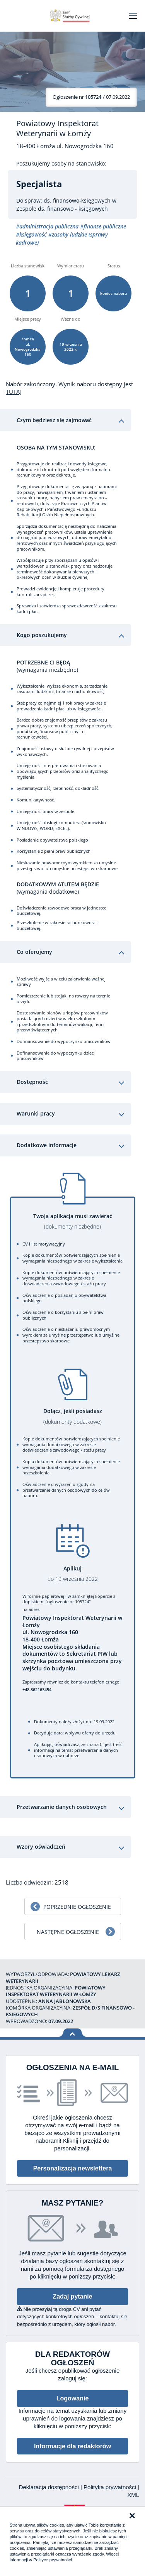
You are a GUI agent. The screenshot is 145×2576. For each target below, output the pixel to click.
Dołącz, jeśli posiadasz (72, 1416)
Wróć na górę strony (72, 2033)
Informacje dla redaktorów (72, 2446)
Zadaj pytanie (72, 2296)
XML (133, 2494)
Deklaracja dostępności (49, 2487)
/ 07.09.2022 (91, 96)
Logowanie (72, 2398)
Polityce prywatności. (53, 2559)
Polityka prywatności (111, 2487)
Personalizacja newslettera (72, 2168)
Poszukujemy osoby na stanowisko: (61, 163)
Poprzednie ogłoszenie (77, 1906)
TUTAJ (14, 392)
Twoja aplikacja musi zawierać (72, 1221)
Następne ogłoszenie (68, 1931)
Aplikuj (72, 1573)
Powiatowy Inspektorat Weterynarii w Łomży (57, 128)
